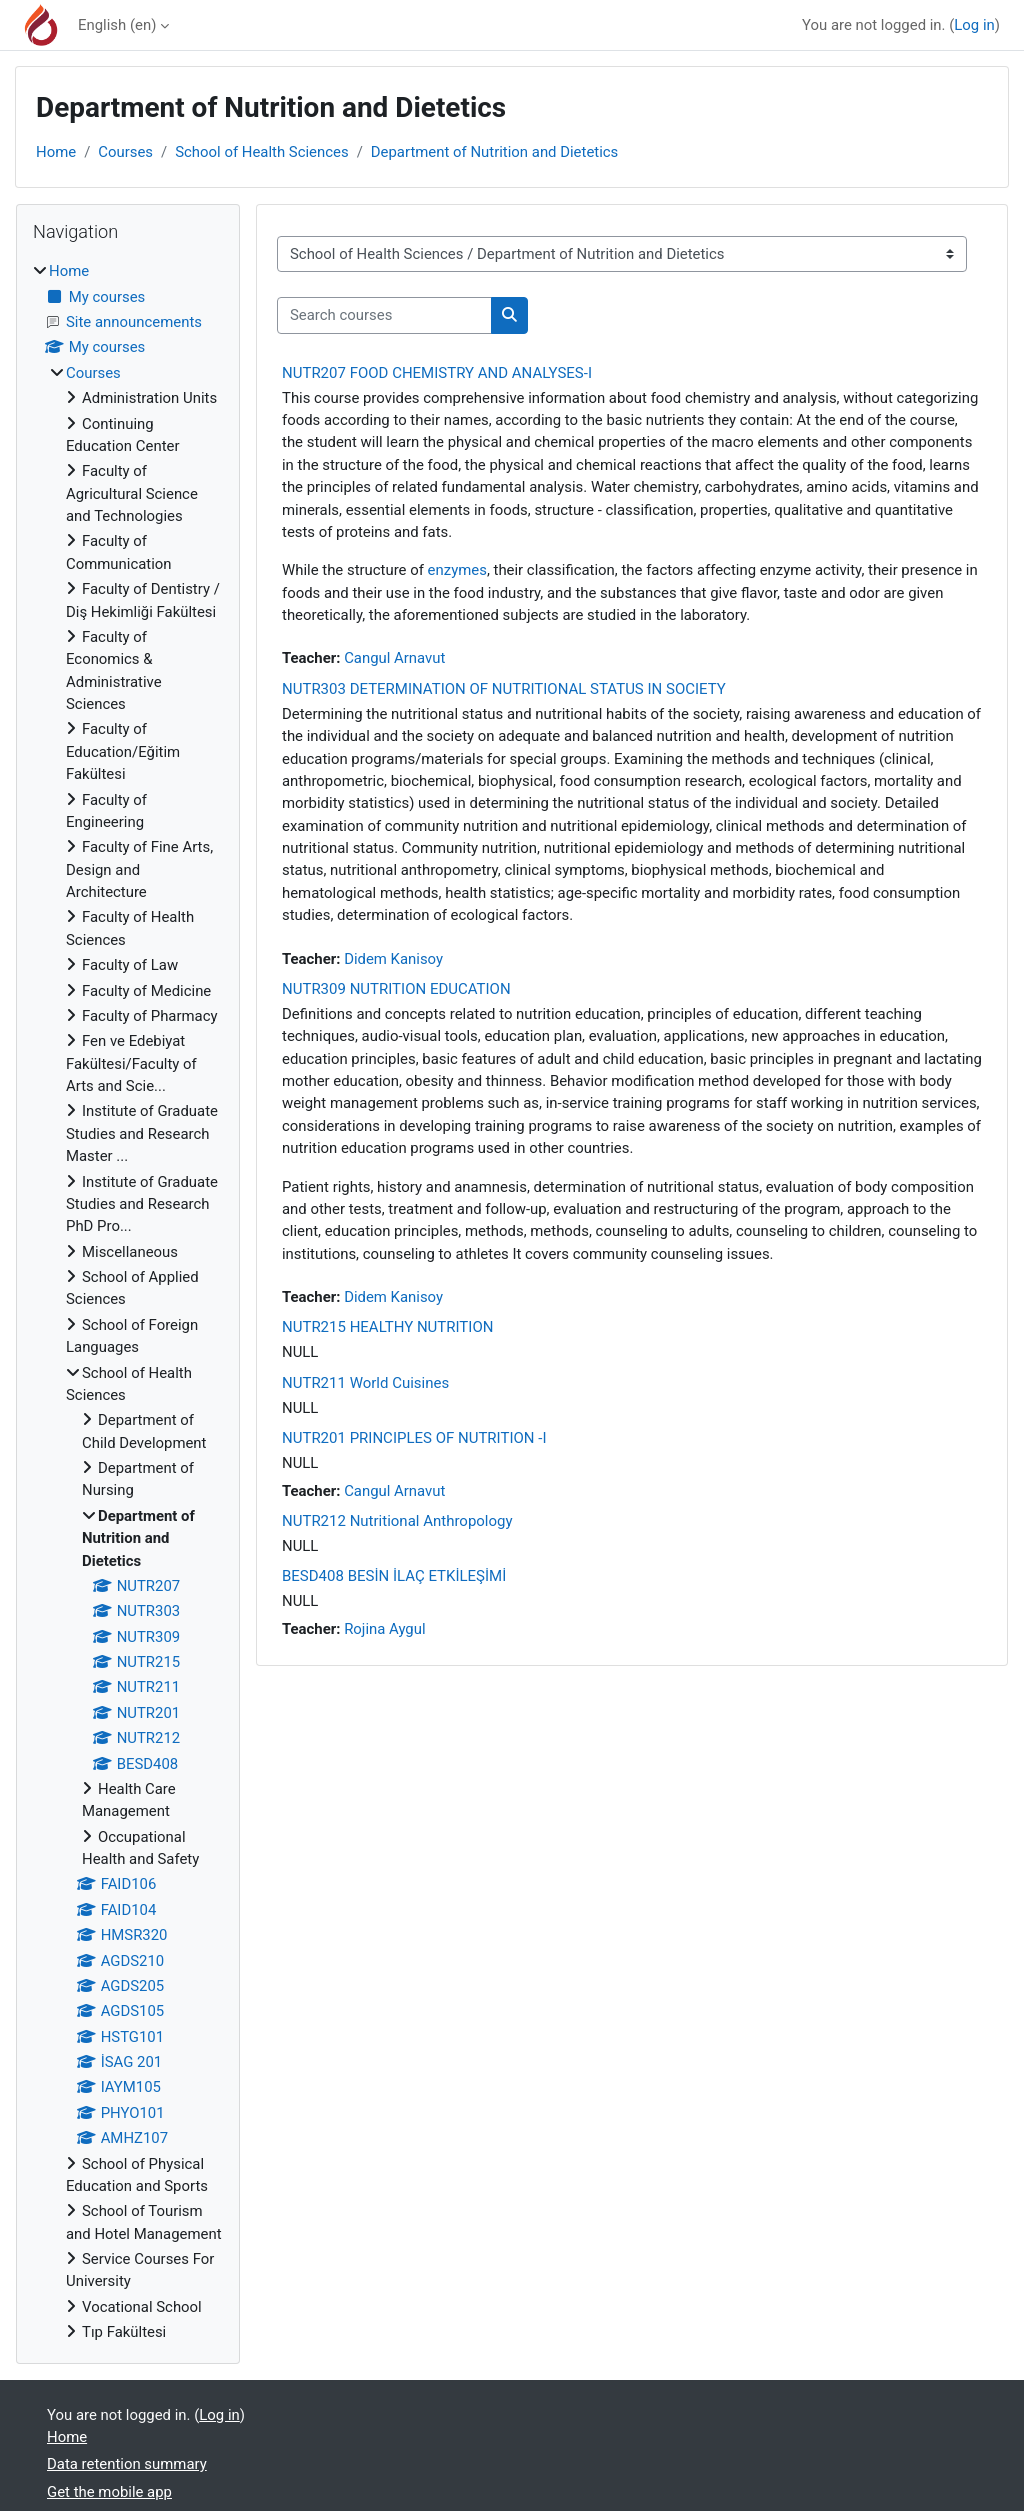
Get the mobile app (109, 2492)
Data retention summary (127, 2464)
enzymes (457, 570)
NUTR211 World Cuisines (365, 1383)
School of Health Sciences (261, 152)
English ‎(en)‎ (117, 25)
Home (56, 152)
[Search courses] (384, 315)
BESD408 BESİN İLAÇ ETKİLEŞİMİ (394, 1576)
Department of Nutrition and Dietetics (495, 152)
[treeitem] (128, 1301)
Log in (974, 25)
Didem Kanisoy (393, 959)
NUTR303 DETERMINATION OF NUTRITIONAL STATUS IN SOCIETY (504, 689)
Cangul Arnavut (394, 658)
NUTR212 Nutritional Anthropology (397, 1521)
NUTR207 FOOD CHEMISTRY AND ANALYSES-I (437, 373)
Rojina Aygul (384, 1629)
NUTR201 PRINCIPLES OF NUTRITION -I (414, 1438)
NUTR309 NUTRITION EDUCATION (396, 989)
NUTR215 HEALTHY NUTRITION (387, 1327)
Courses (125, 152)
